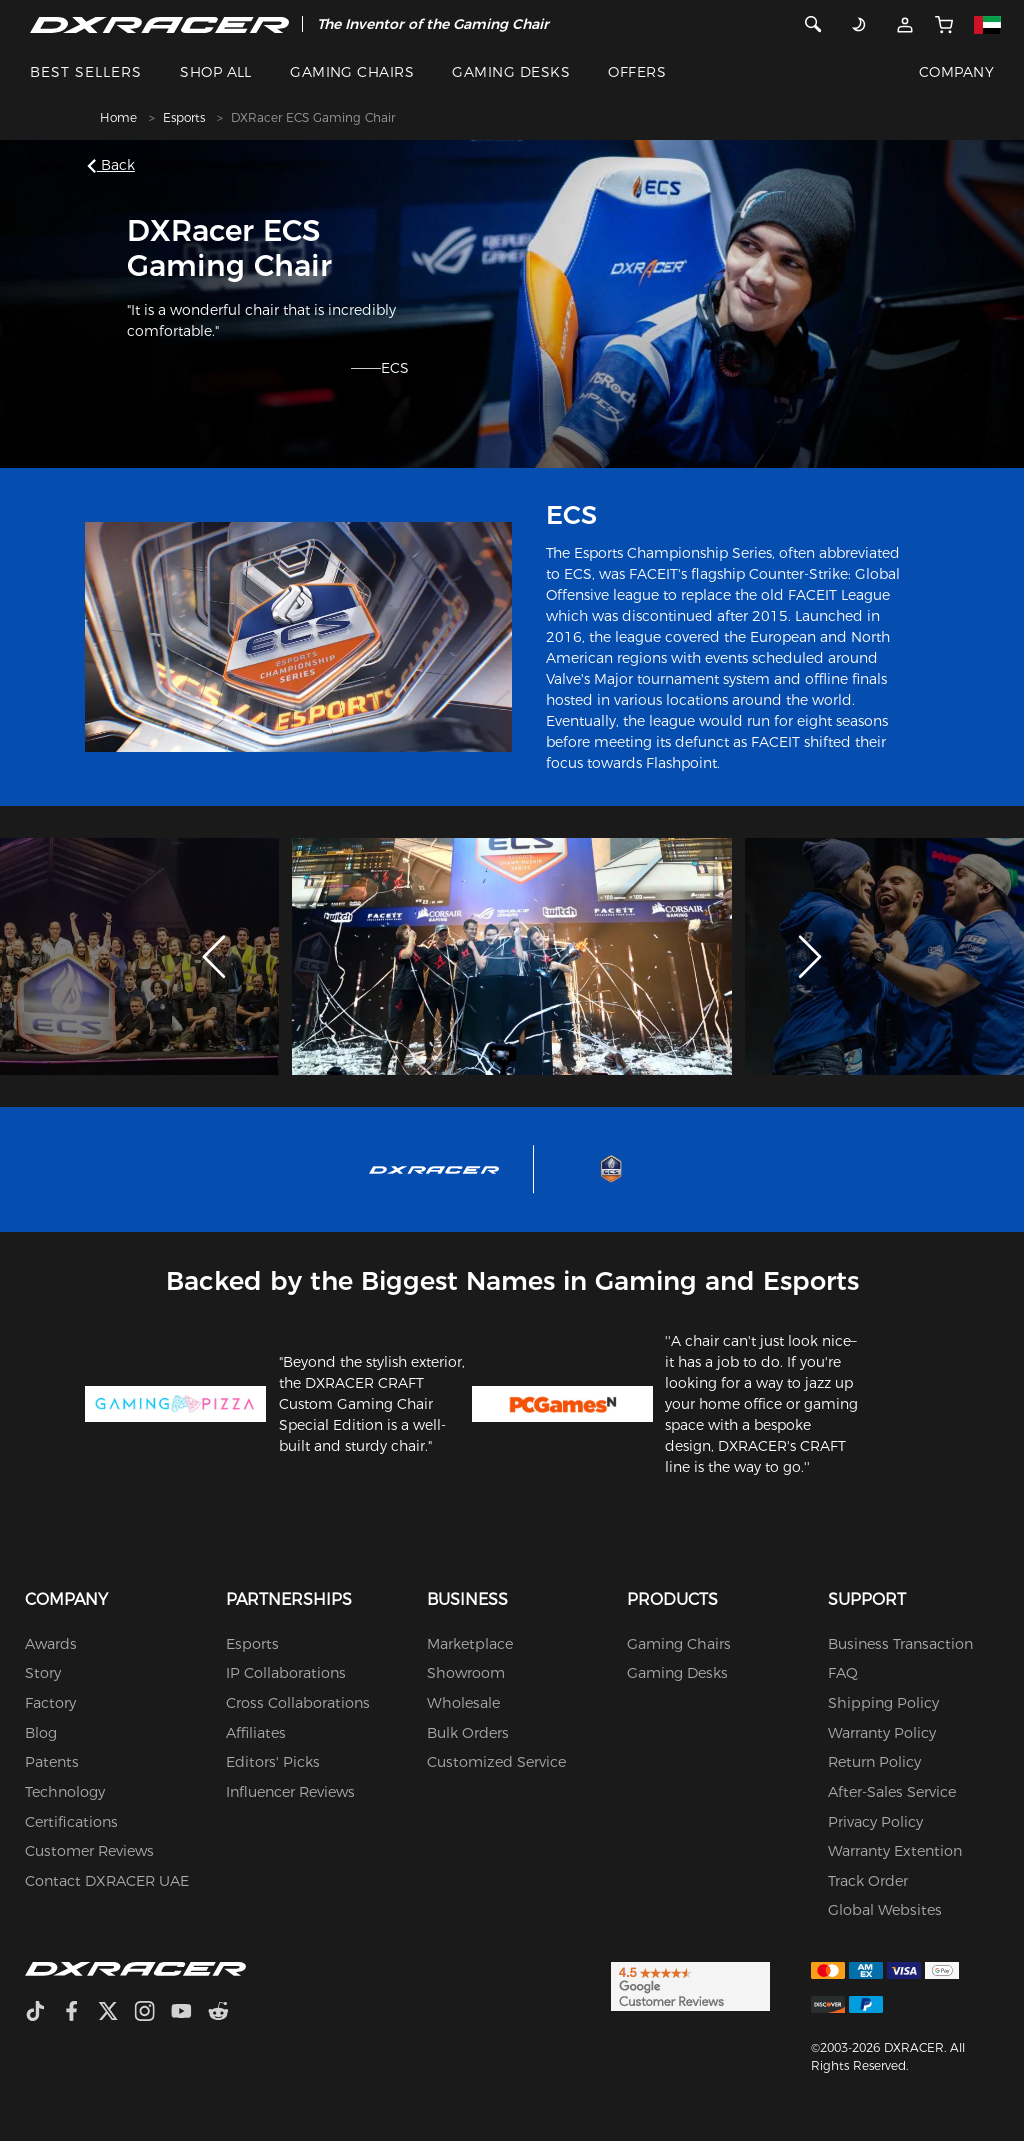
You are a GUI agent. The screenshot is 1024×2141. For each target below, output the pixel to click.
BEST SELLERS (86, 72)
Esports (184, 117)
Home (118, 117)
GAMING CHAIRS (352, 72)
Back (115, 165)
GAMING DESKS (511, 72)
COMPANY (956, 72)
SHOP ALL (216, 72)
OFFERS (637, 72)
